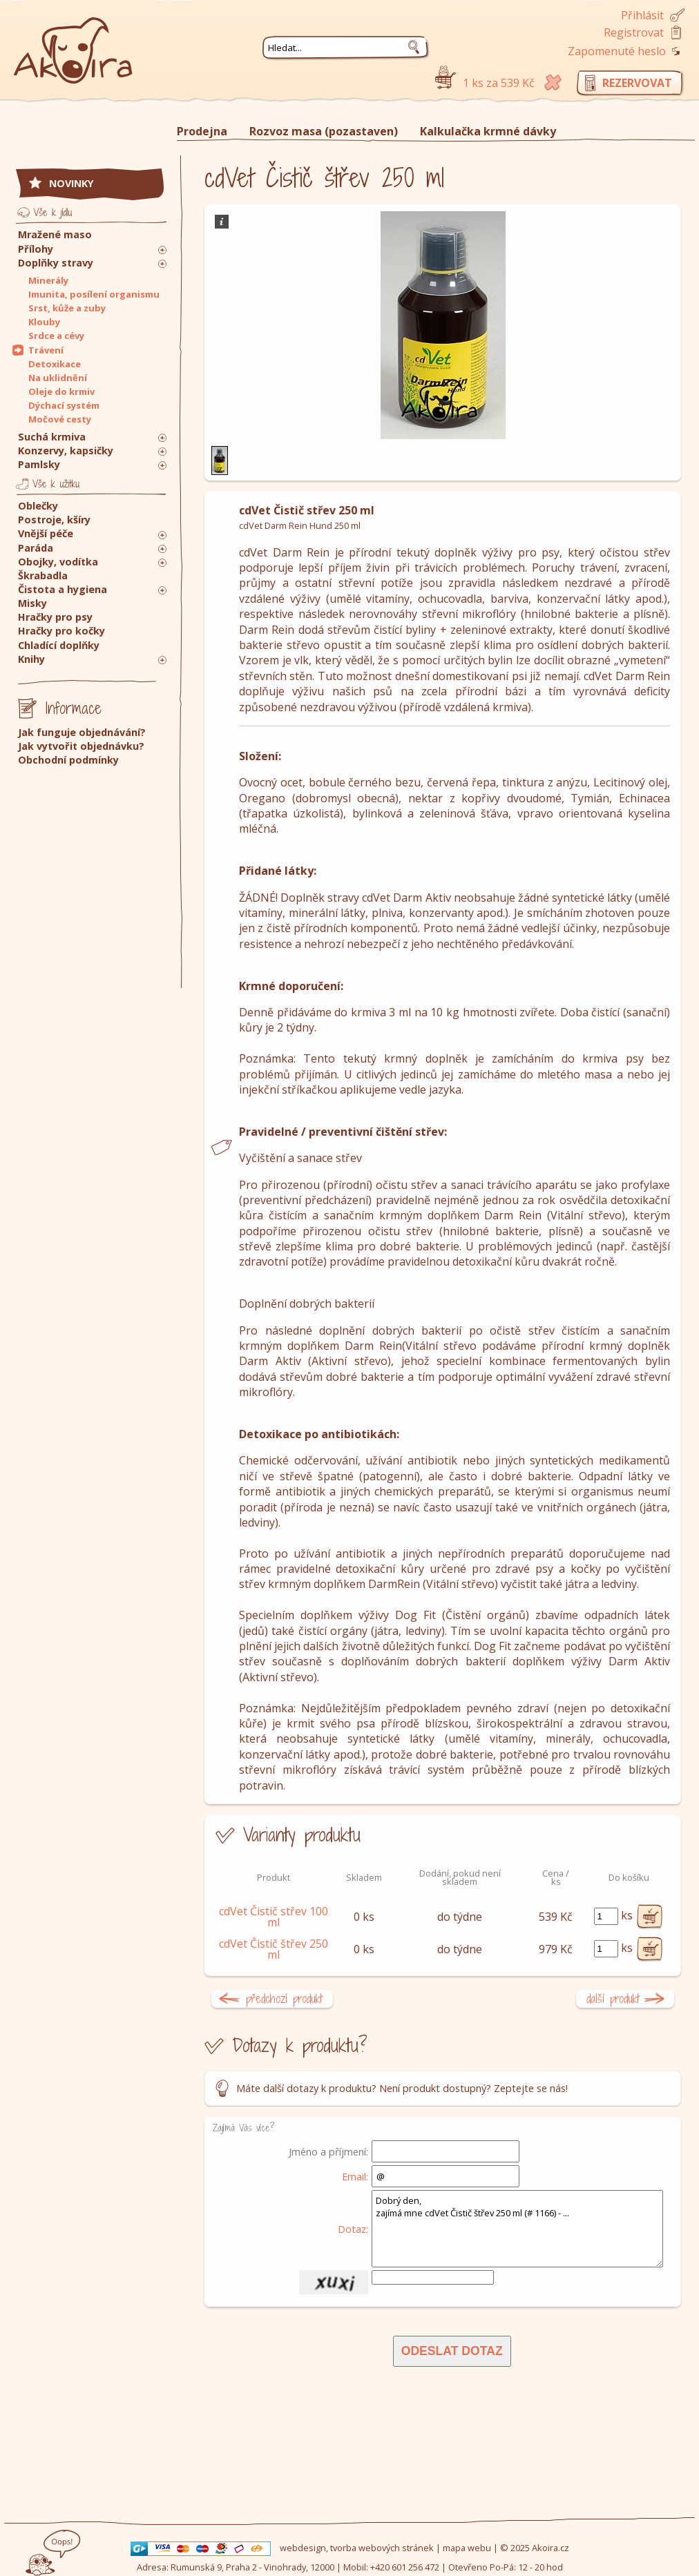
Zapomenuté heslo (617, 51)
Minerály (48, 280)
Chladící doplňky (58, 645)
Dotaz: (353, 2229)
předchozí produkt (284, 1998)
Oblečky (38, 505)
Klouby (44, 322)
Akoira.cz (550, 2547)
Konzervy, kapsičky (65, 450)
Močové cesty (59, 419)
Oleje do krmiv (61, 391)
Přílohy (35, 248)
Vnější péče (45, 533)
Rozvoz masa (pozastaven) (323, 131)
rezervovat (637, 82)
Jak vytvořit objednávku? (81, 746)
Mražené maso (55, 234)
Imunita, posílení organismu (94, 294)
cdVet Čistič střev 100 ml (273, 1917)
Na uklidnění (57, 377)
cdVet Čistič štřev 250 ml (273, 1949)
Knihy (31, 659)
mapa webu (467, 2547)
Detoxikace (54, 364)
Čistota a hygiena (62, 589)
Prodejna (202, 131)
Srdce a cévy (56, 335)
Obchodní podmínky (68, 759)
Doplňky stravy (55, 262)
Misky (32, 603)
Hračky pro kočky (61, 630)
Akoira (73, 43)
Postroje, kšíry (54, 519)
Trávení (46, 350)
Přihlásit (642, 15)
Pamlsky (39, 464)
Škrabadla (43, 575)
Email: (355, 2176)
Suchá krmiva (52, 436)
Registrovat (634, 32)
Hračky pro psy (55, 616)
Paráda (35, 547)
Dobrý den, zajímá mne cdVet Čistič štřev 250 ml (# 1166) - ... (517, 2228)
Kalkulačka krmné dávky (488, 131)
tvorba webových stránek (382, 2547)
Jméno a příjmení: (328, 2151)
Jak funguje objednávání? (82, 732)
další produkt (613, 1998)
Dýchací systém (63, 405)
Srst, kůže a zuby (67, 308)
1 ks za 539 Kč (499, 82)
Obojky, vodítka (58, 561)
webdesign (303, 2547)
